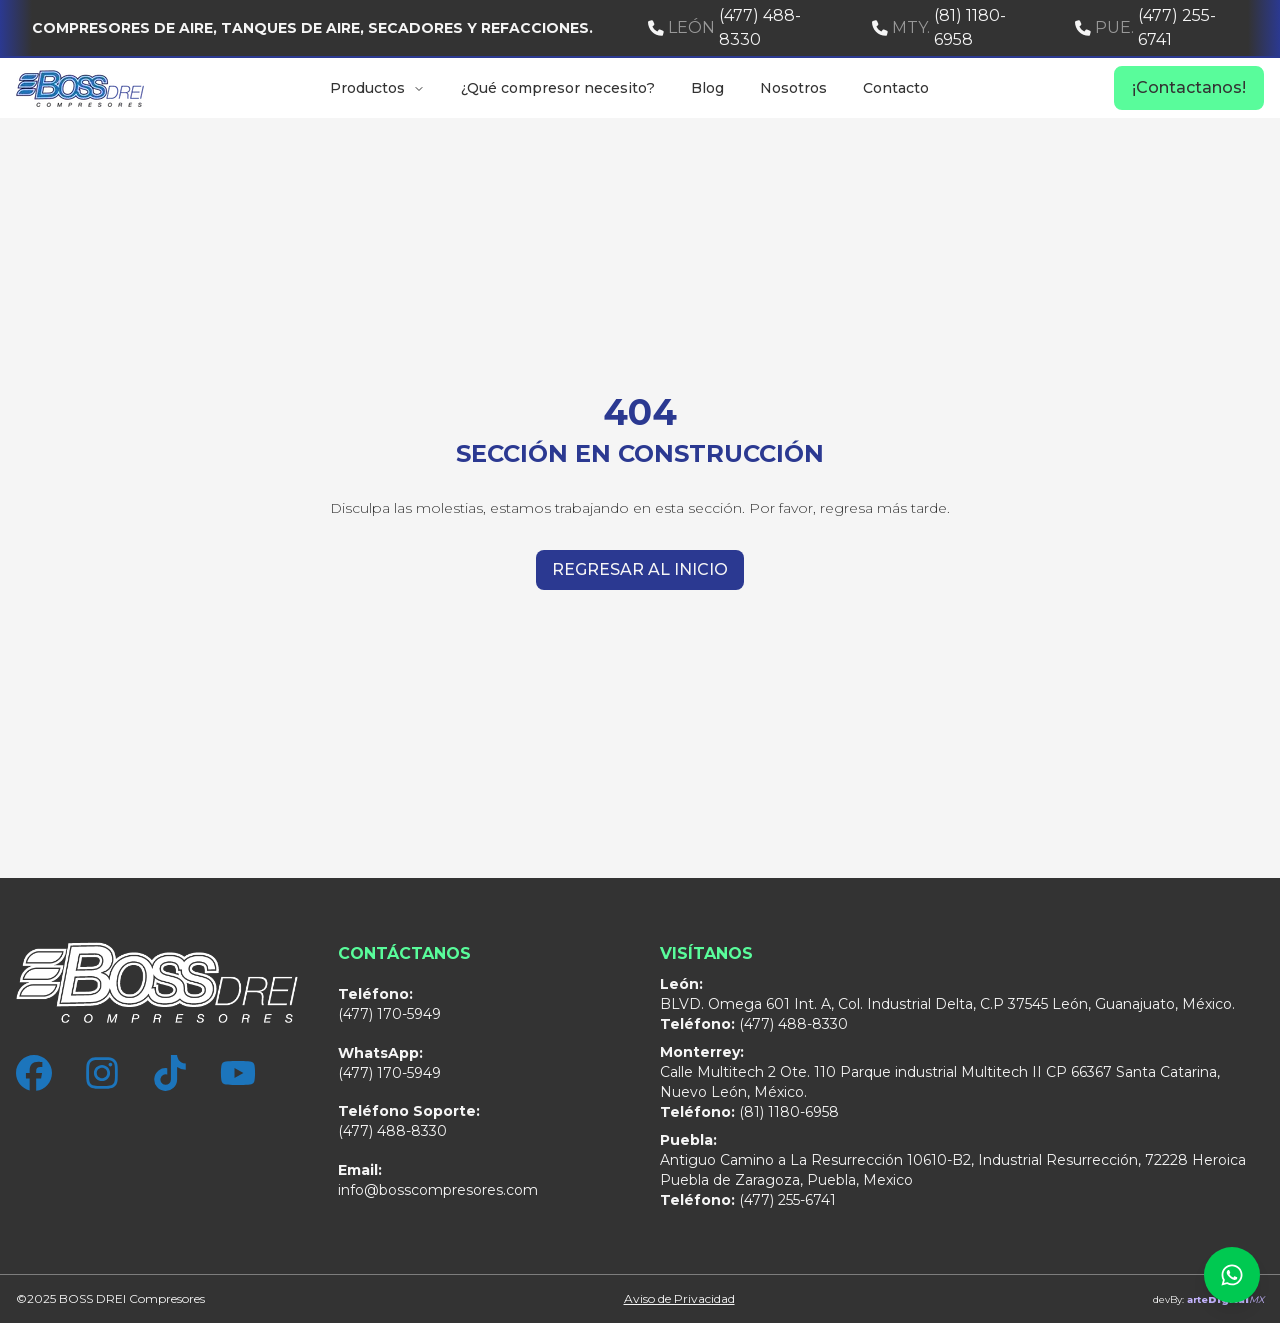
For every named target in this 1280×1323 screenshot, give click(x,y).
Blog (707, 88)
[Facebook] (34, 1073)
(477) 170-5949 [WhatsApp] (389, 1063)
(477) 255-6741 (1145, 27)
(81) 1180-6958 (939, 27)
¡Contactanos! (1189, 87)
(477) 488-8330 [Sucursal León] (409, 1121)
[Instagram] (102, 1073)
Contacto (896, 88)
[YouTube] (238, 1073)
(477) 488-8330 (724, 27)
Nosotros (793, 88)
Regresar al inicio (640, 569)
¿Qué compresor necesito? (558, 88)
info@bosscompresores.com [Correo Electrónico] (438, 1180)
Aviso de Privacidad (679, 1298)
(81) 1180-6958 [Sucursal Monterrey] (749, 1112)
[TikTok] (170, 1073)
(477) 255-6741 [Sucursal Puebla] (748, 1200)
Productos (377, 88)
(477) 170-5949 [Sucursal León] (389, 1004)
